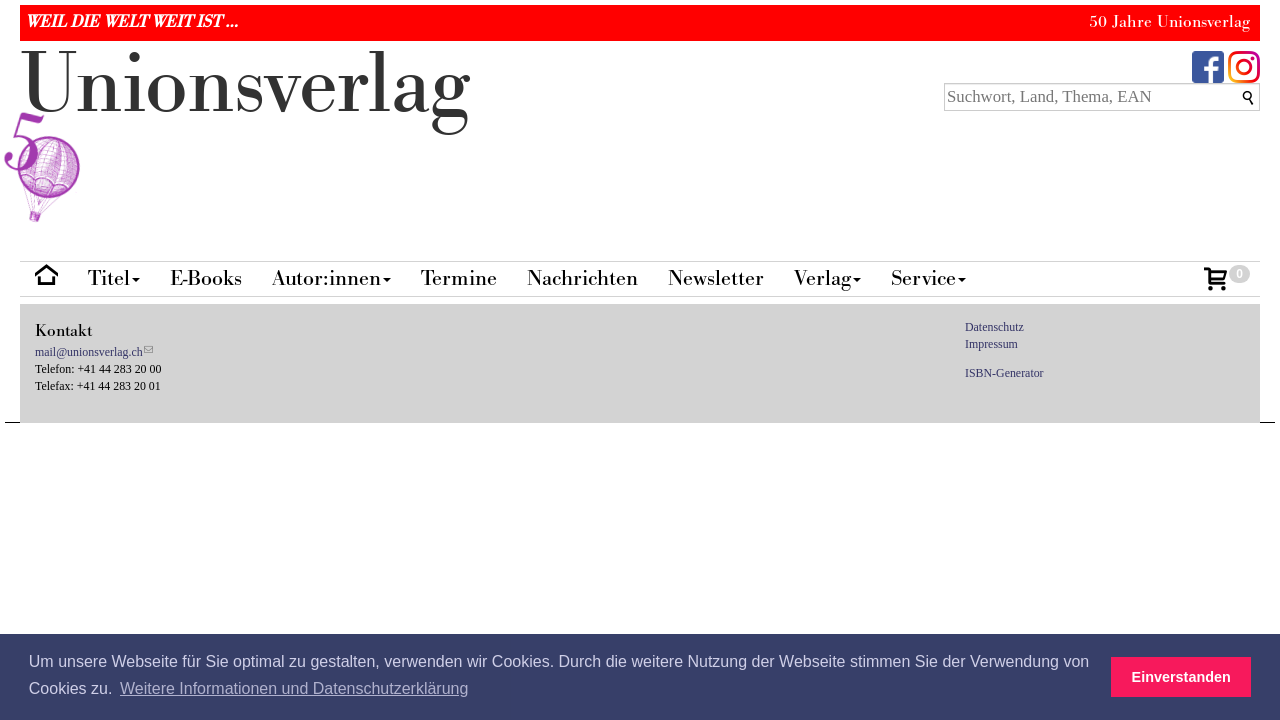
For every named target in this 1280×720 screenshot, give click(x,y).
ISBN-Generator (1004, 373)
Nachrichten (582, 278)
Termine (459, 278)
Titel (114, 278)
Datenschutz (994, 327)
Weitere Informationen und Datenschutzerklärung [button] (294, 688)
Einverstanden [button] (1181, 677)
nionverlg (245, 132)
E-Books (206, 278)
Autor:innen (331, 278)
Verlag (827, 278)
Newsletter (716, 278)
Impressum (991, 344)
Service (928, 278)
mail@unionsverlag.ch (89, 352)
